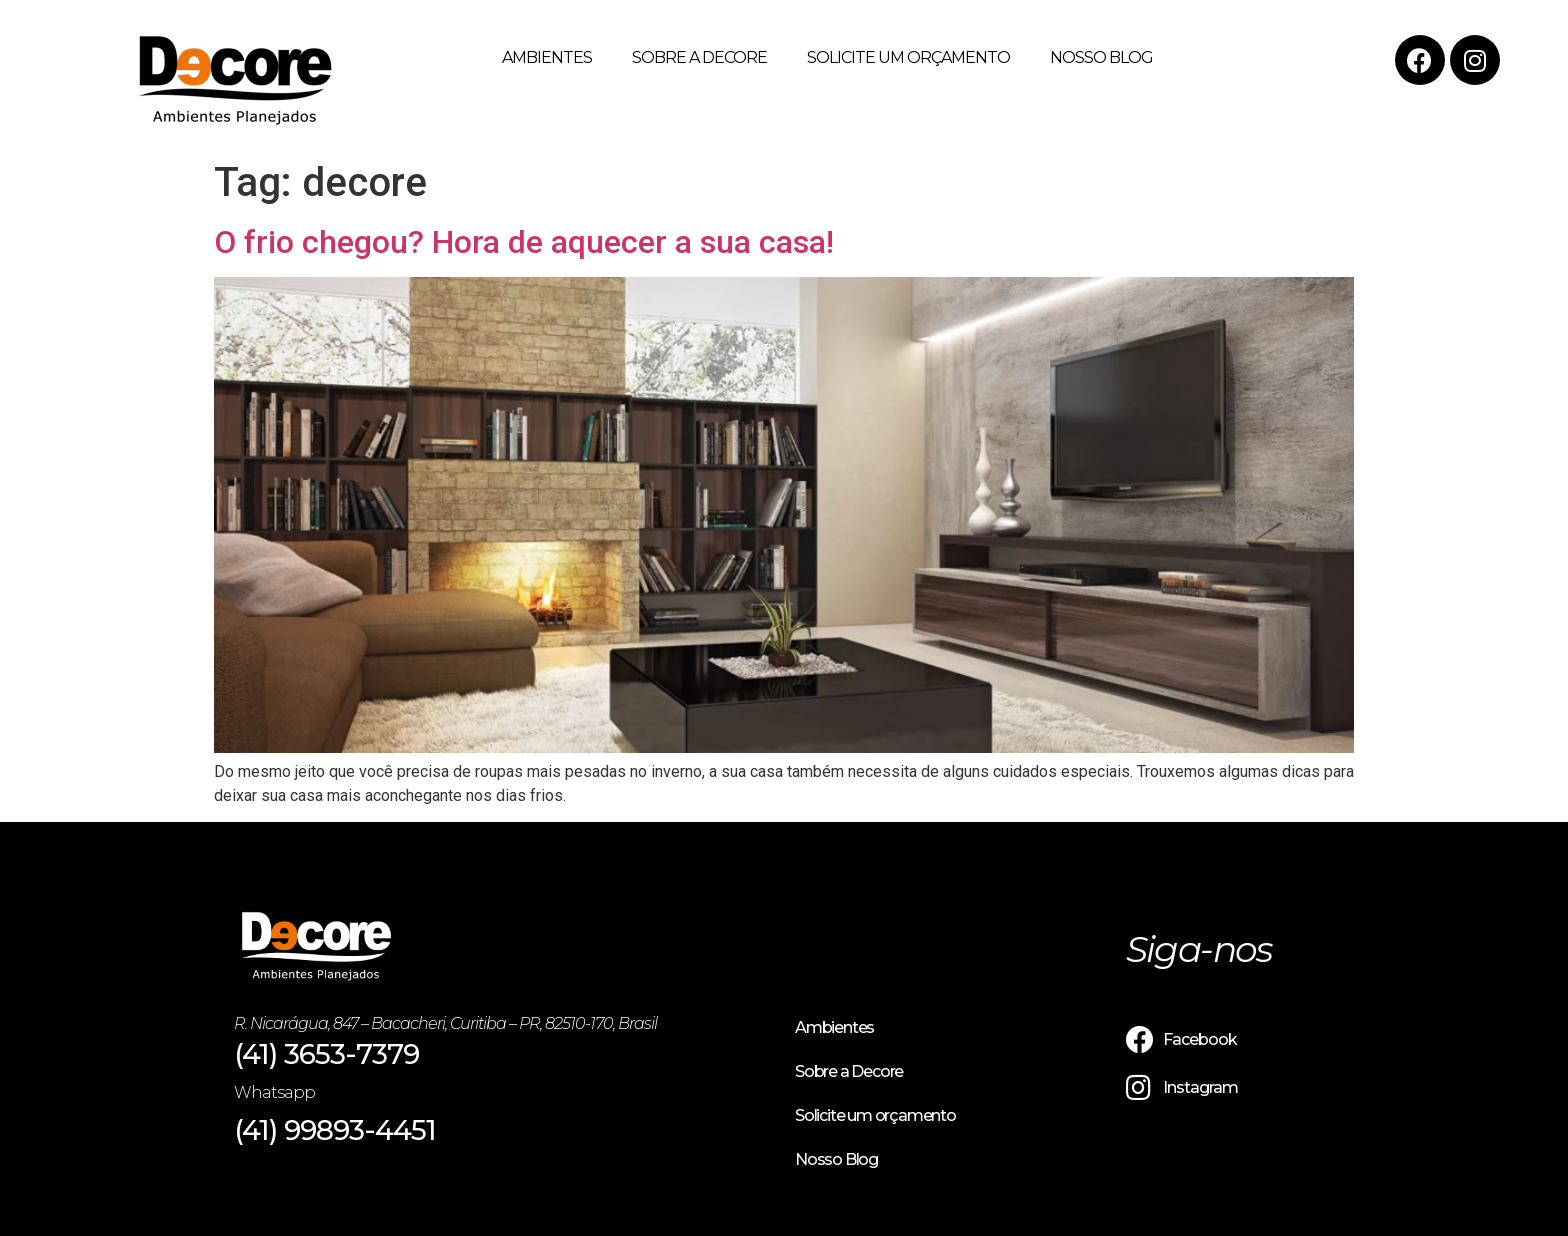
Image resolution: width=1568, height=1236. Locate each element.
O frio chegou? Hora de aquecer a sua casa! (524, 242)
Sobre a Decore (699, 57)
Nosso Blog (1101, 57)
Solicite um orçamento (908, 57)
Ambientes (547, 57)
